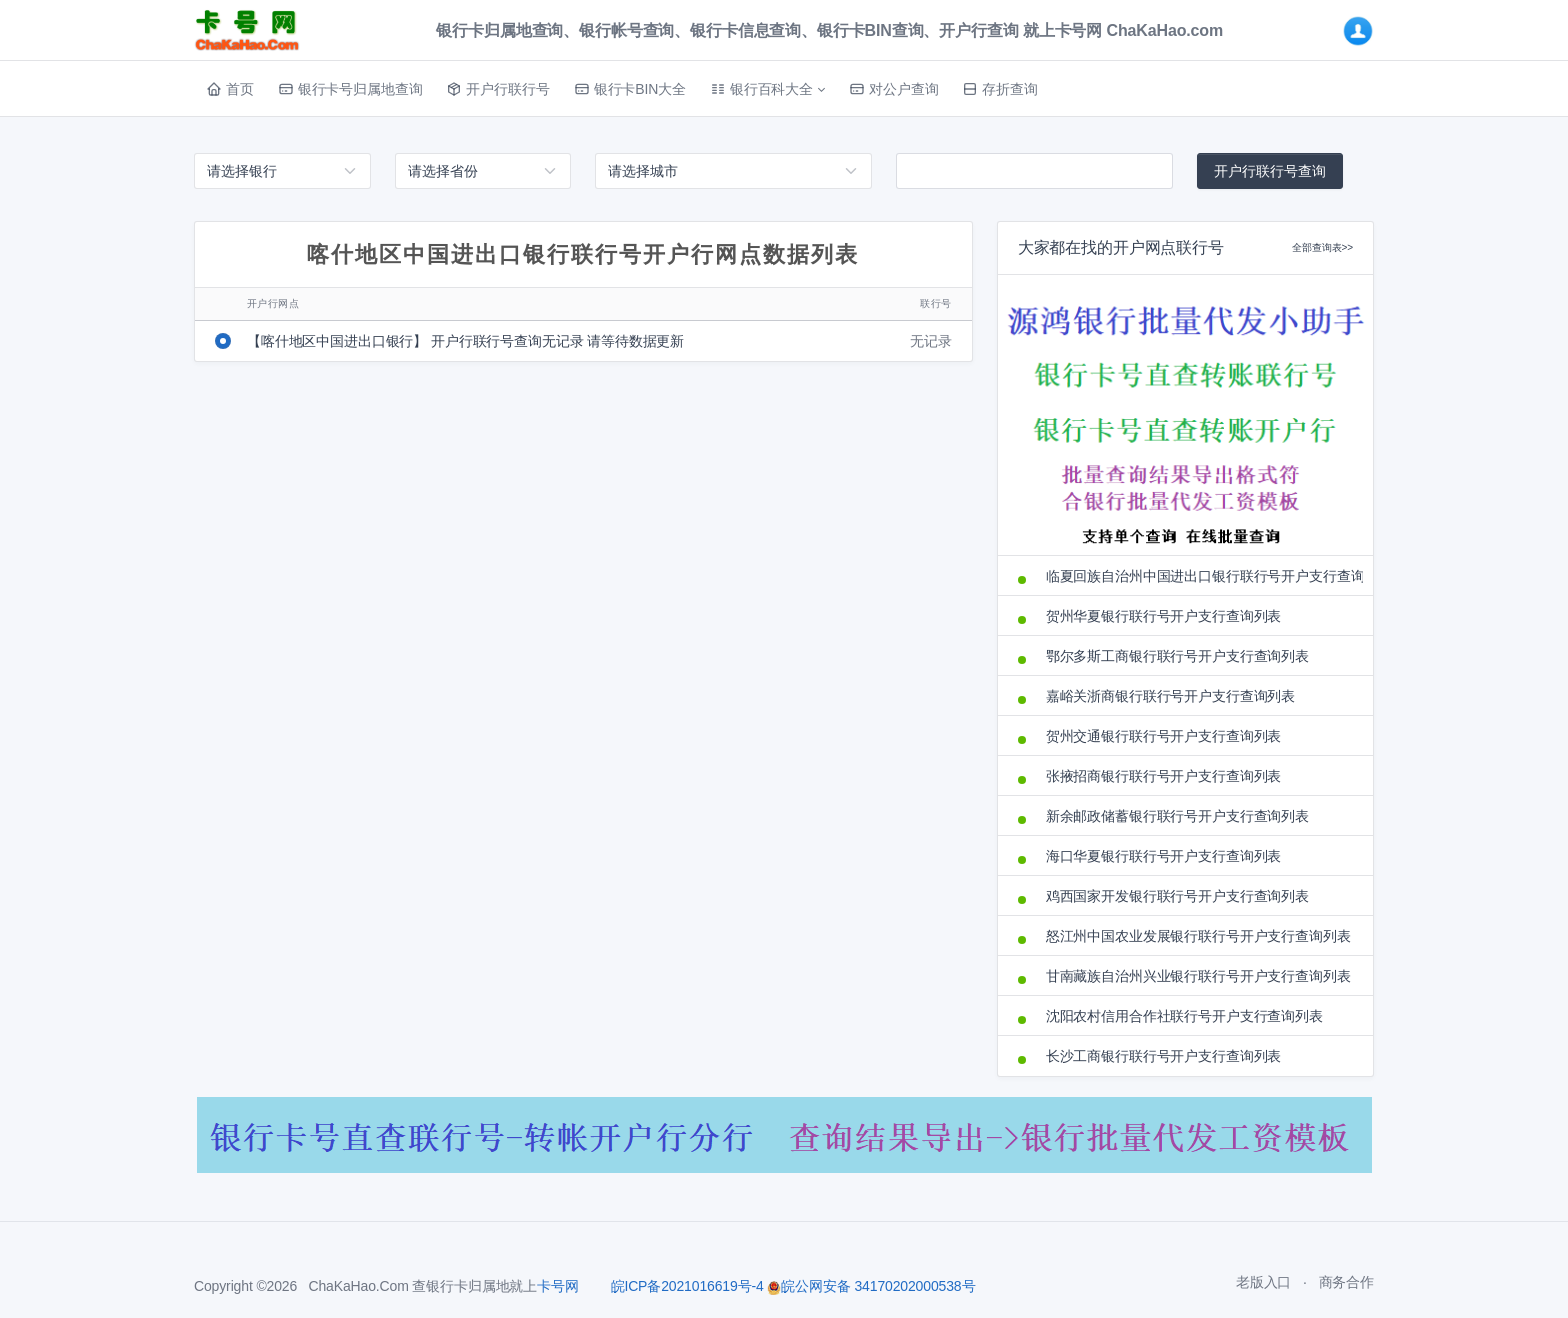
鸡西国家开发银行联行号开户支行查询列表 (1177, 896)
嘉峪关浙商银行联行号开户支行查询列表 (1170, 696)
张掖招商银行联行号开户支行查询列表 (1164, 776)
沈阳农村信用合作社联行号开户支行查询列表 (1184, 1016)
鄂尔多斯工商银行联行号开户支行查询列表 (1177, 656)
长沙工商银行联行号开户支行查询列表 (1164, 1056)
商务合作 (1346, 1282)
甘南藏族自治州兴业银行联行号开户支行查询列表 (1198, 976)
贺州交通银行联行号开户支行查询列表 (1164, 736)
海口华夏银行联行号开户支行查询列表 (1164, 856)
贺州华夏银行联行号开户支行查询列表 (1164, 616)
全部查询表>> (1322, 247)
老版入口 (1263, 1282)
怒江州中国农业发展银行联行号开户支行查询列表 (1198, 936)
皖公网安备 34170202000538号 (871, 1286)
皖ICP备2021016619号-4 (687, 1286)
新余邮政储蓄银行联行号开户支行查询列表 (1177, 816)
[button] (767, 89)
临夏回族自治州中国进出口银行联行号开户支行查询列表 (1199, 576)
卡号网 (558, 1286)
